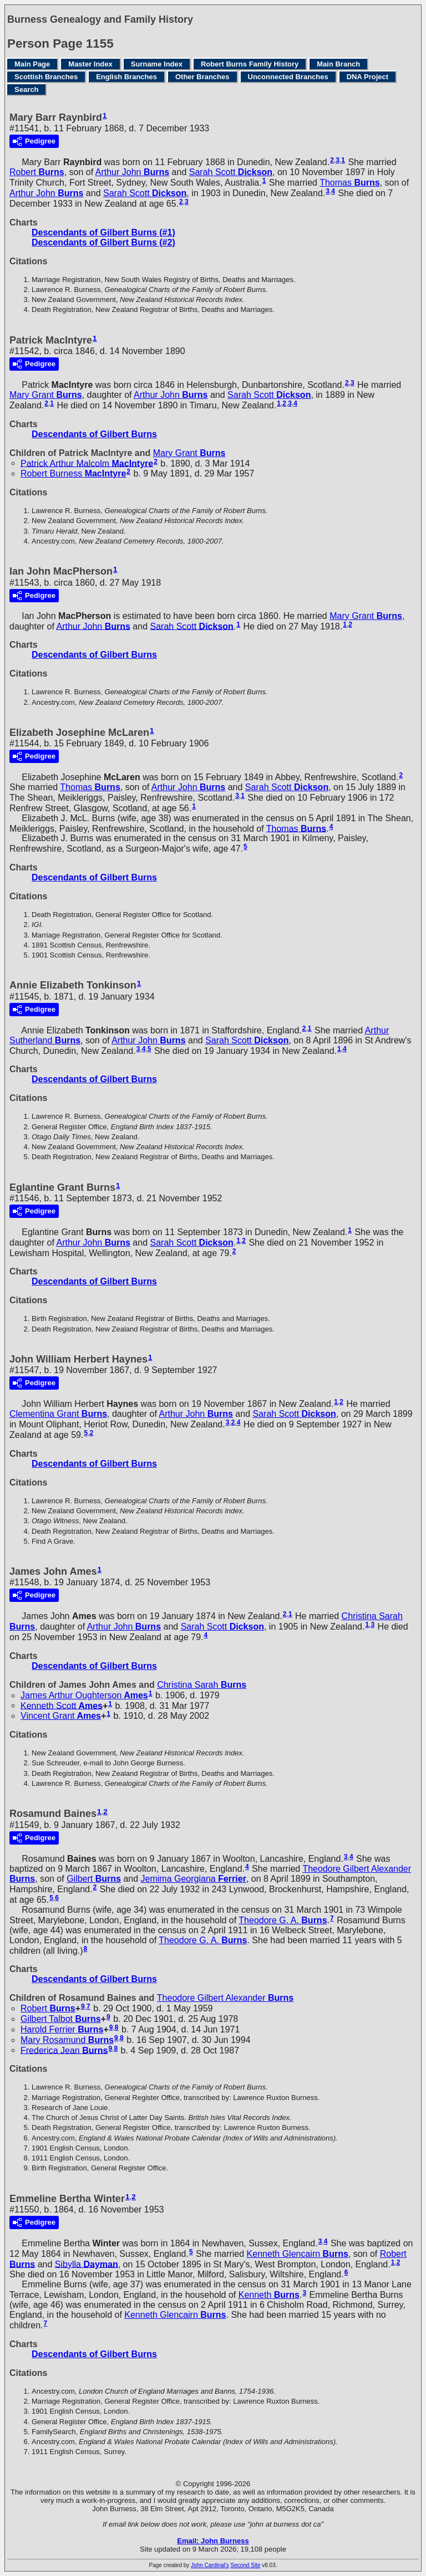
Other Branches (202, 77)
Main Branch (338, 64)
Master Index (90, 64)
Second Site (246, 2565)
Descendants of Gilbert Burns (94, 434)
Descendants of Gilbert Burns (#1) (103, 232)
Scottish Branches (46, 77)
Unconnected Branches (288, 77)
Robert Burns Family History (249, 64)
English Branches (126, 77)
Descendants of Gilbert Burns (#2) (103, 242)
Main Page (32, 64)
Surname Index (156, 64)
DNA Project (367, 77)
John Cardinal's (210, 2565)
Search (26, 89)
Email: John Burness (212, 2541)
